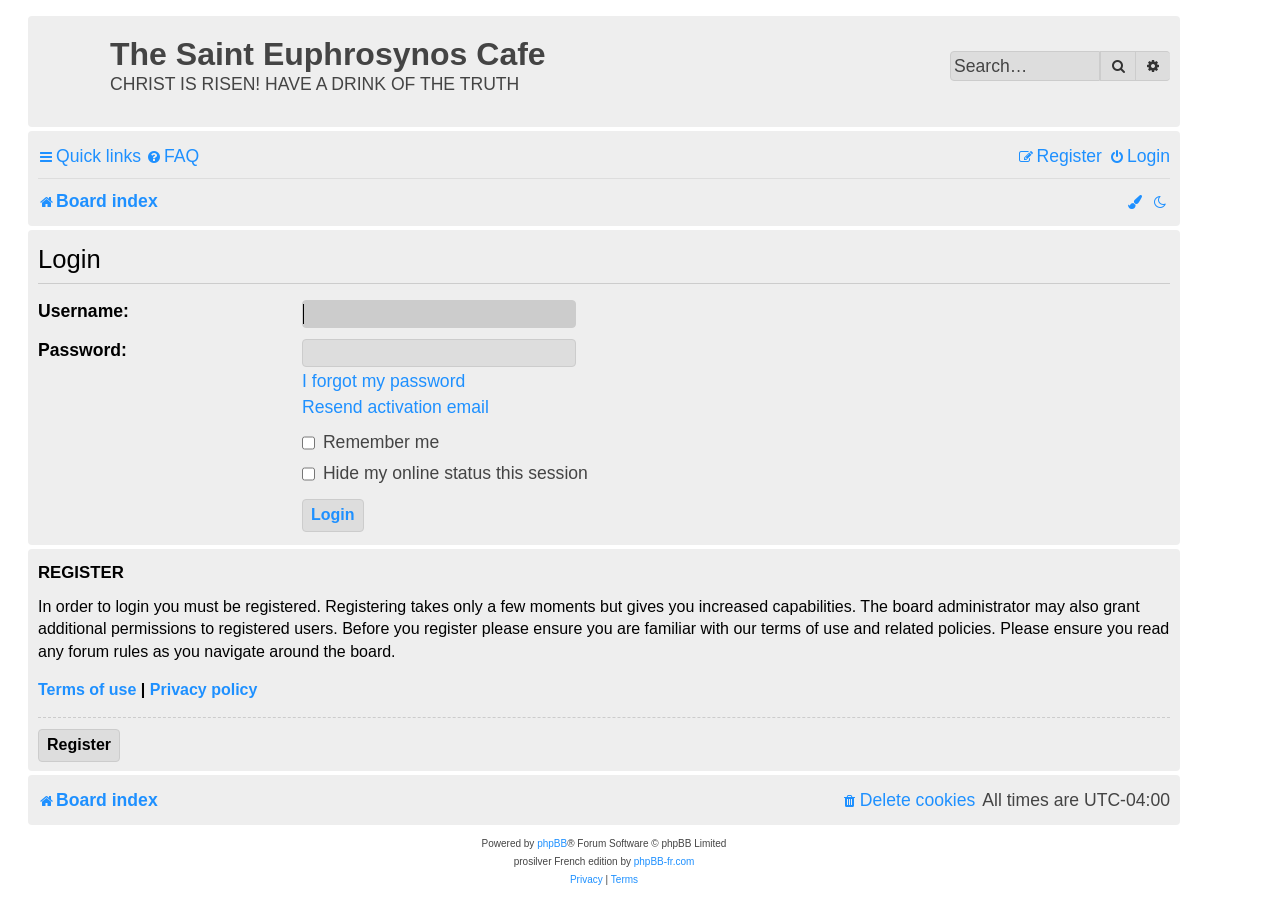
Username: (83, 311)
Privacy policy (204, 689)
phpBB (552, 843)
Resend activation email (395, 407)
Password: (82, 350)
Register (79, 744)
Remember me (370, 442)
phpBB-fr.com (664, 861)
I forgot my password (383, 381)
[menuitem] (172, 156)
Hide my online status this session (445, 473)
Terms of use (87, 689)
